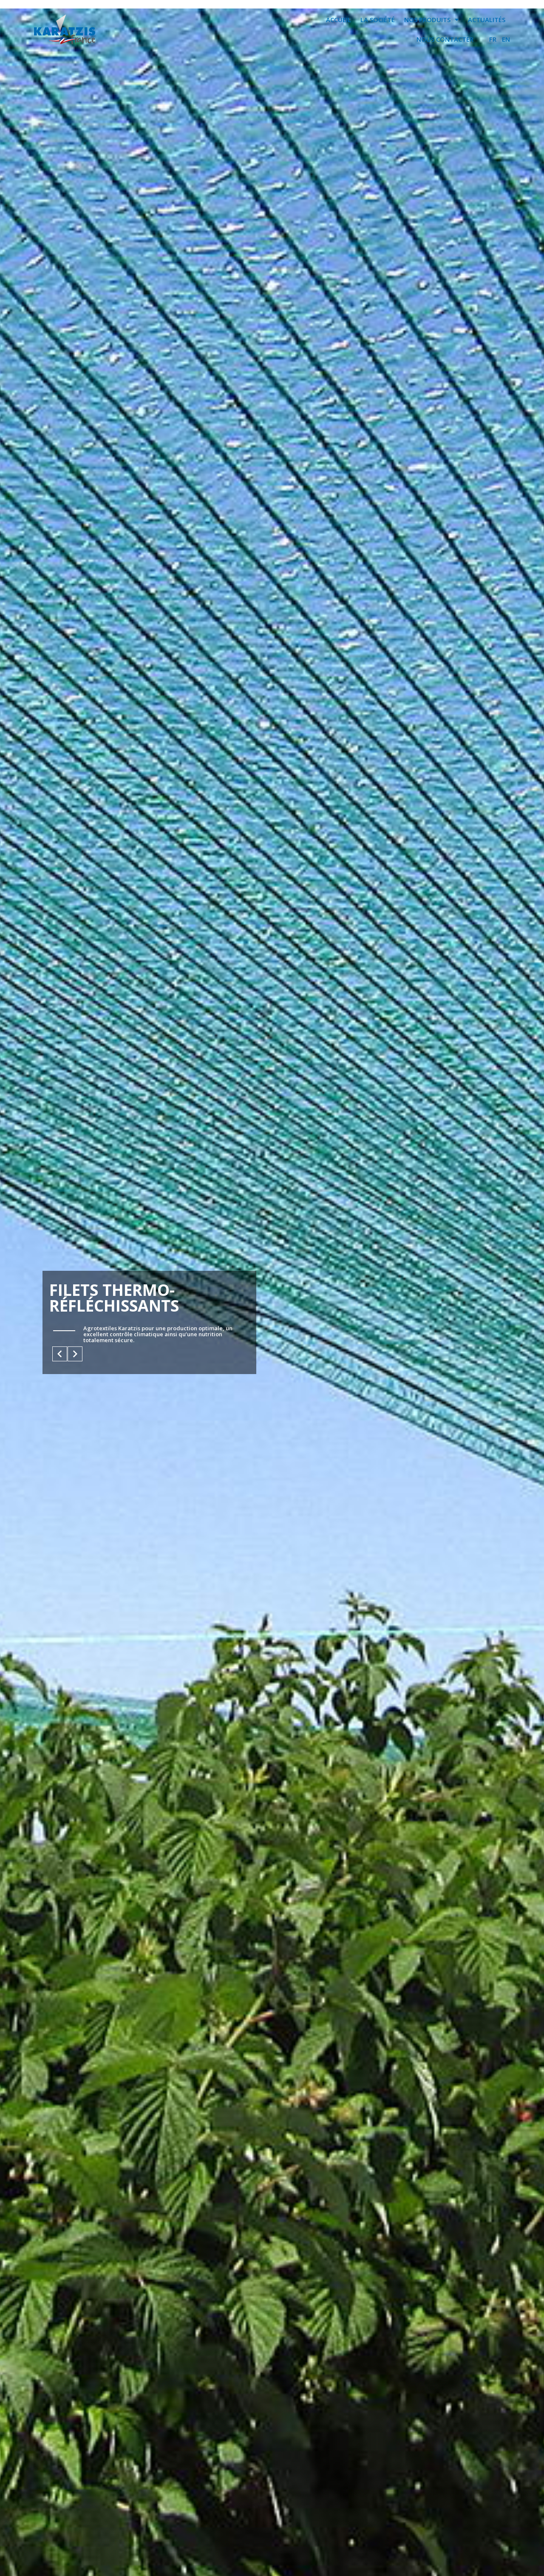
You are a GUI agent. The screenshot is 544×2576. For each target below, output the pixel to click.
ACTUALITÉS (486, 19)
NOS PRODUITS (431, 19)
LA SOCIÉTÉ (377, 19)
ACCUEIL (338, 19)
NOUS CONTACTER (444, 39)
